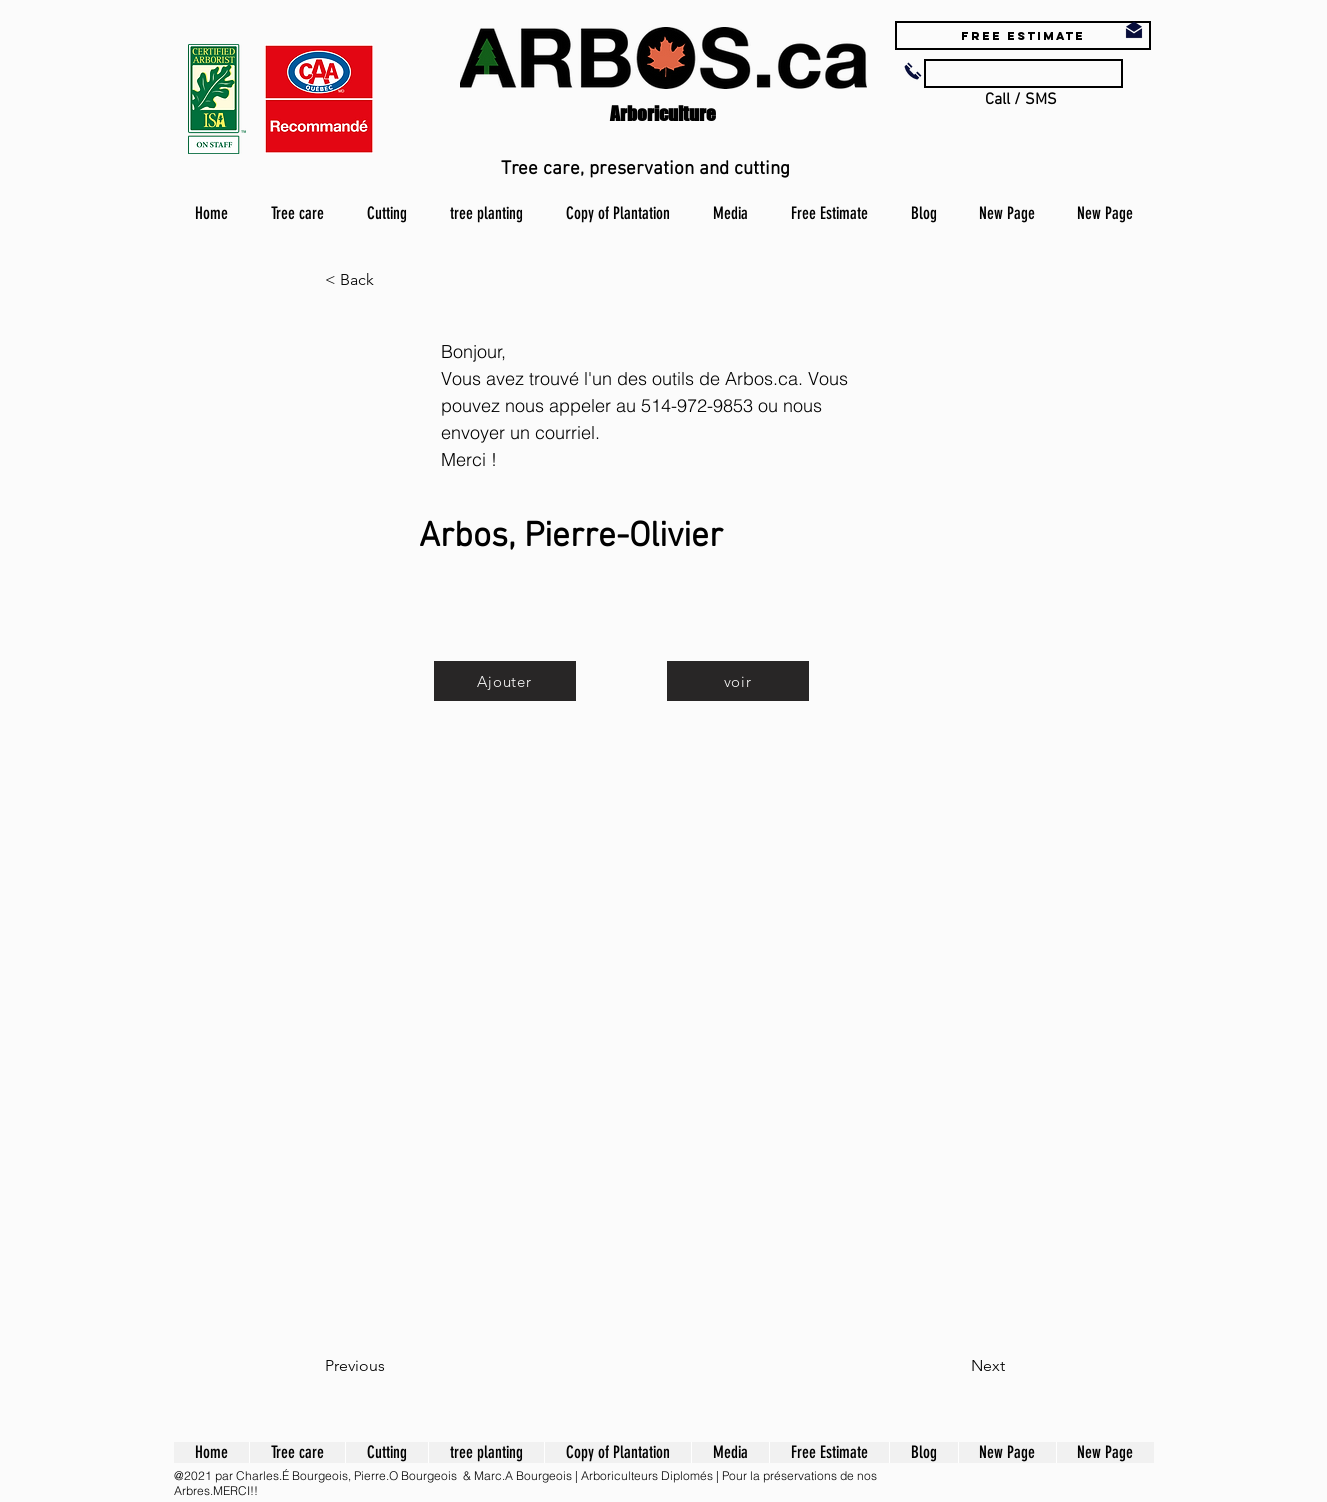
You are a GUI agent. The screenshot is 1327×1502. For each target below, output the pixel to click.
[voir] (738, 681)
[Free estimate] (1023, 35)
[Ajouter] (505, 681)
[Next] (955, 1366)
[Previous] (391, 1366)
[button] (391, 280)
